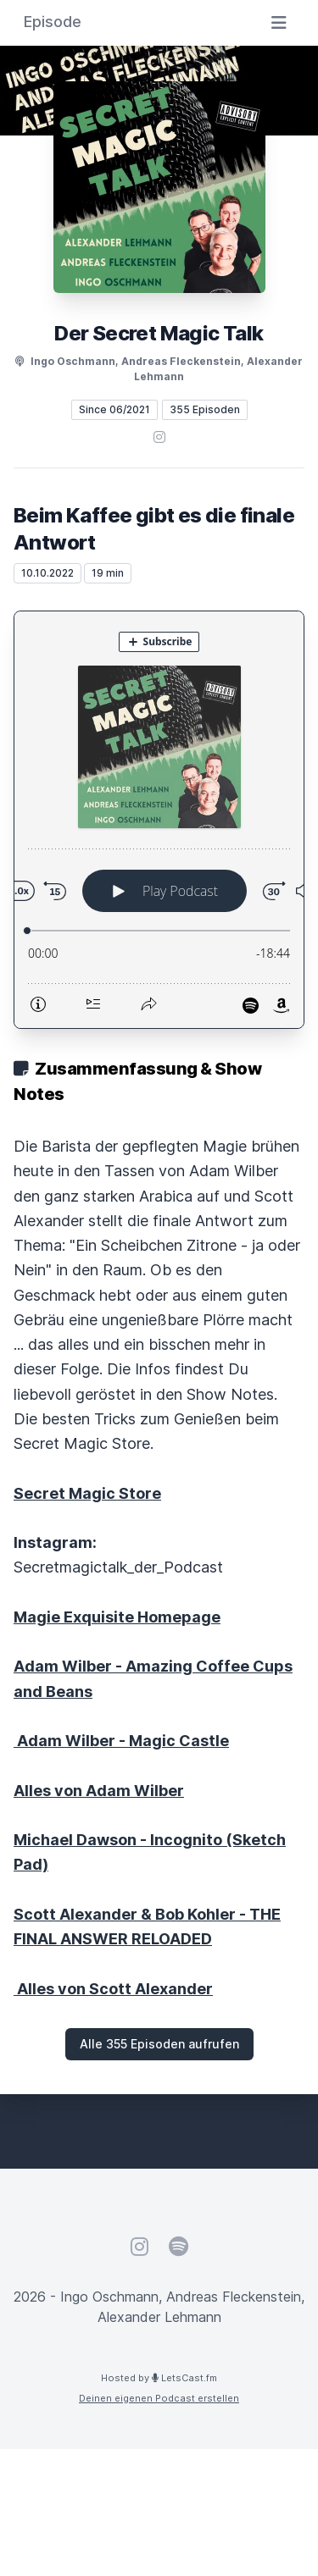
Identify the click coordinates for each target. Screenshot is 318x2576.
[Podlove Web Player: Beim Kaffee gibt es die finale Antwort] (159, 819)
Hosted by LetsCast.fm (159, 2378)
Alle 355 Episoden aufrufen (159, 2044)
